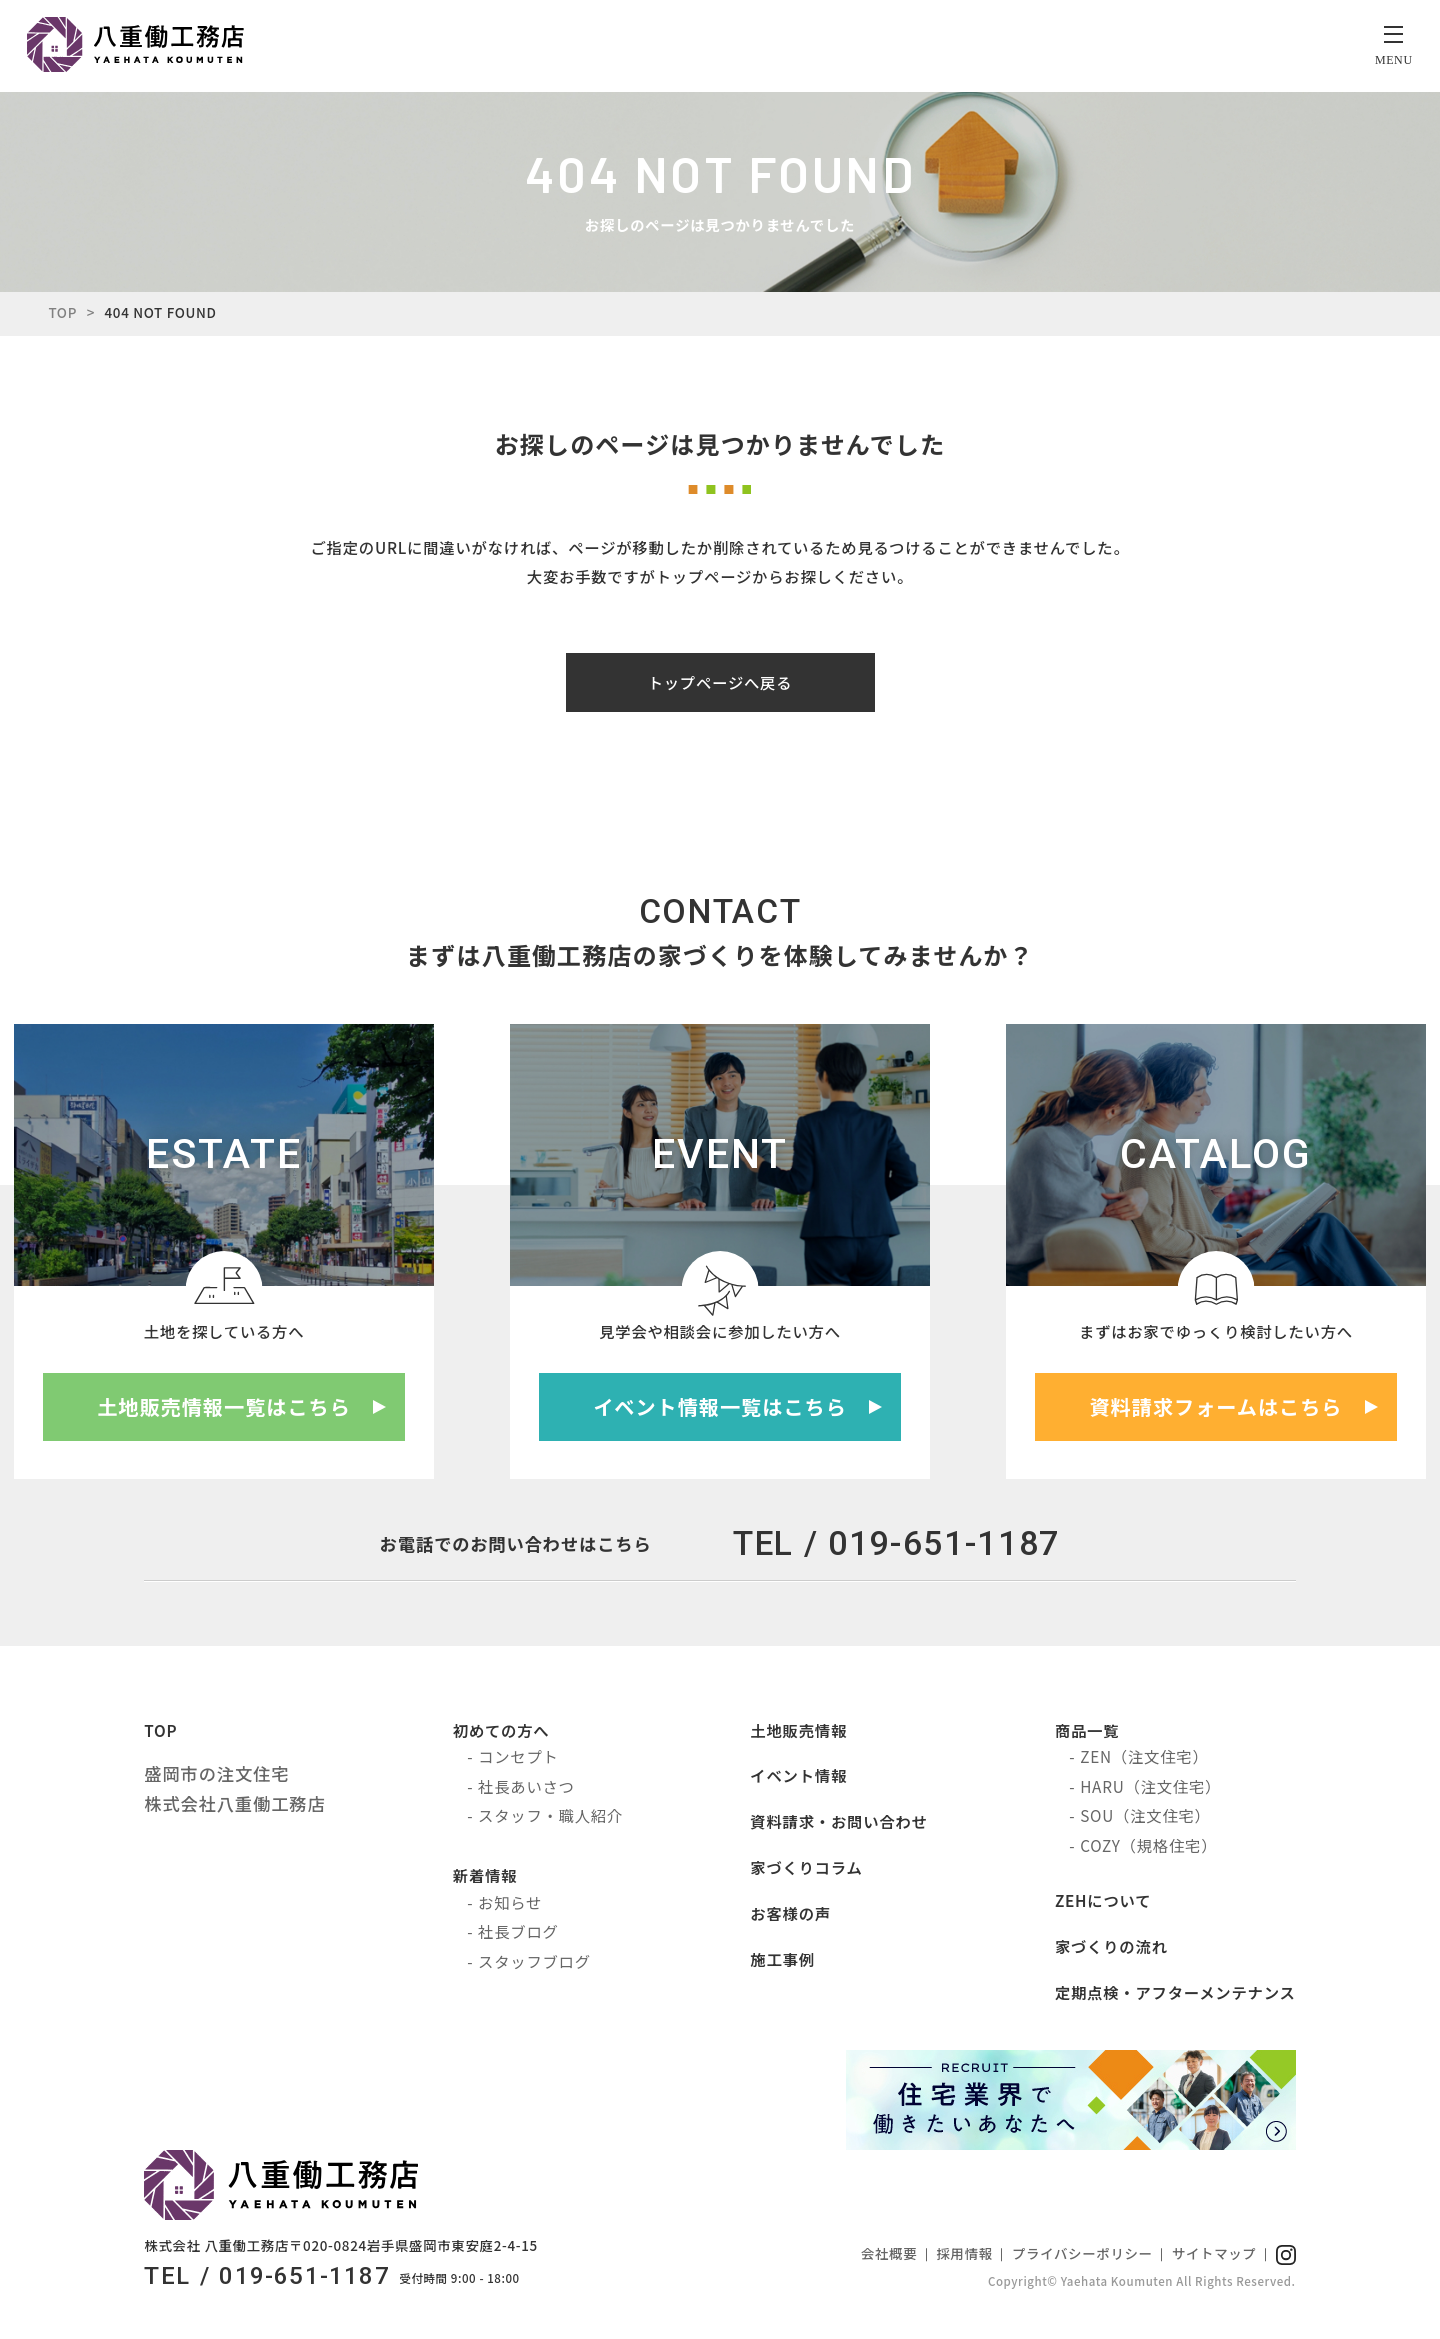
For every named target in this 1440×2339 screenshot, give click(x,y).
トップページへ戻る (720, 685)
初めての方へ (501, 1733)
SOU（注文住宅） (1145, 1818)
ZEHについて (1103, 1903)
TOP (62, 315)
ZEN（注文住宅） (1144, 1760)
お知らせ (510, 1905)
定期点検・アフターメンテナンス (1175, 1995)
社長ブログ (518, 1935)
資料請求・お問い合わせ (839, 1824)
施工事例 (783, 1962)
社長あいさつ (526, 1789)
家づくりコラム (807, 1870)
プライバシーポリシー (1082, 2256)
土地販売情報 (799, 1733)
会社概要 (889, 2256)
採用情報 (965, 2256)
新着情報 (485, 1879)
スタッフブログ (534, 1964)
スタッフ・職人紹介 (550, 1818)
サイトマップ (1214, 2256)
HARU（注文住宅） (1150, 1789)
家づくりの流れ (1111, 1949)
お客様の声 (791, 1916)
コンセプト (518, 1760)
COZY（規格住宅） (1148, 1848)
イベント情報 (799, 1779)
